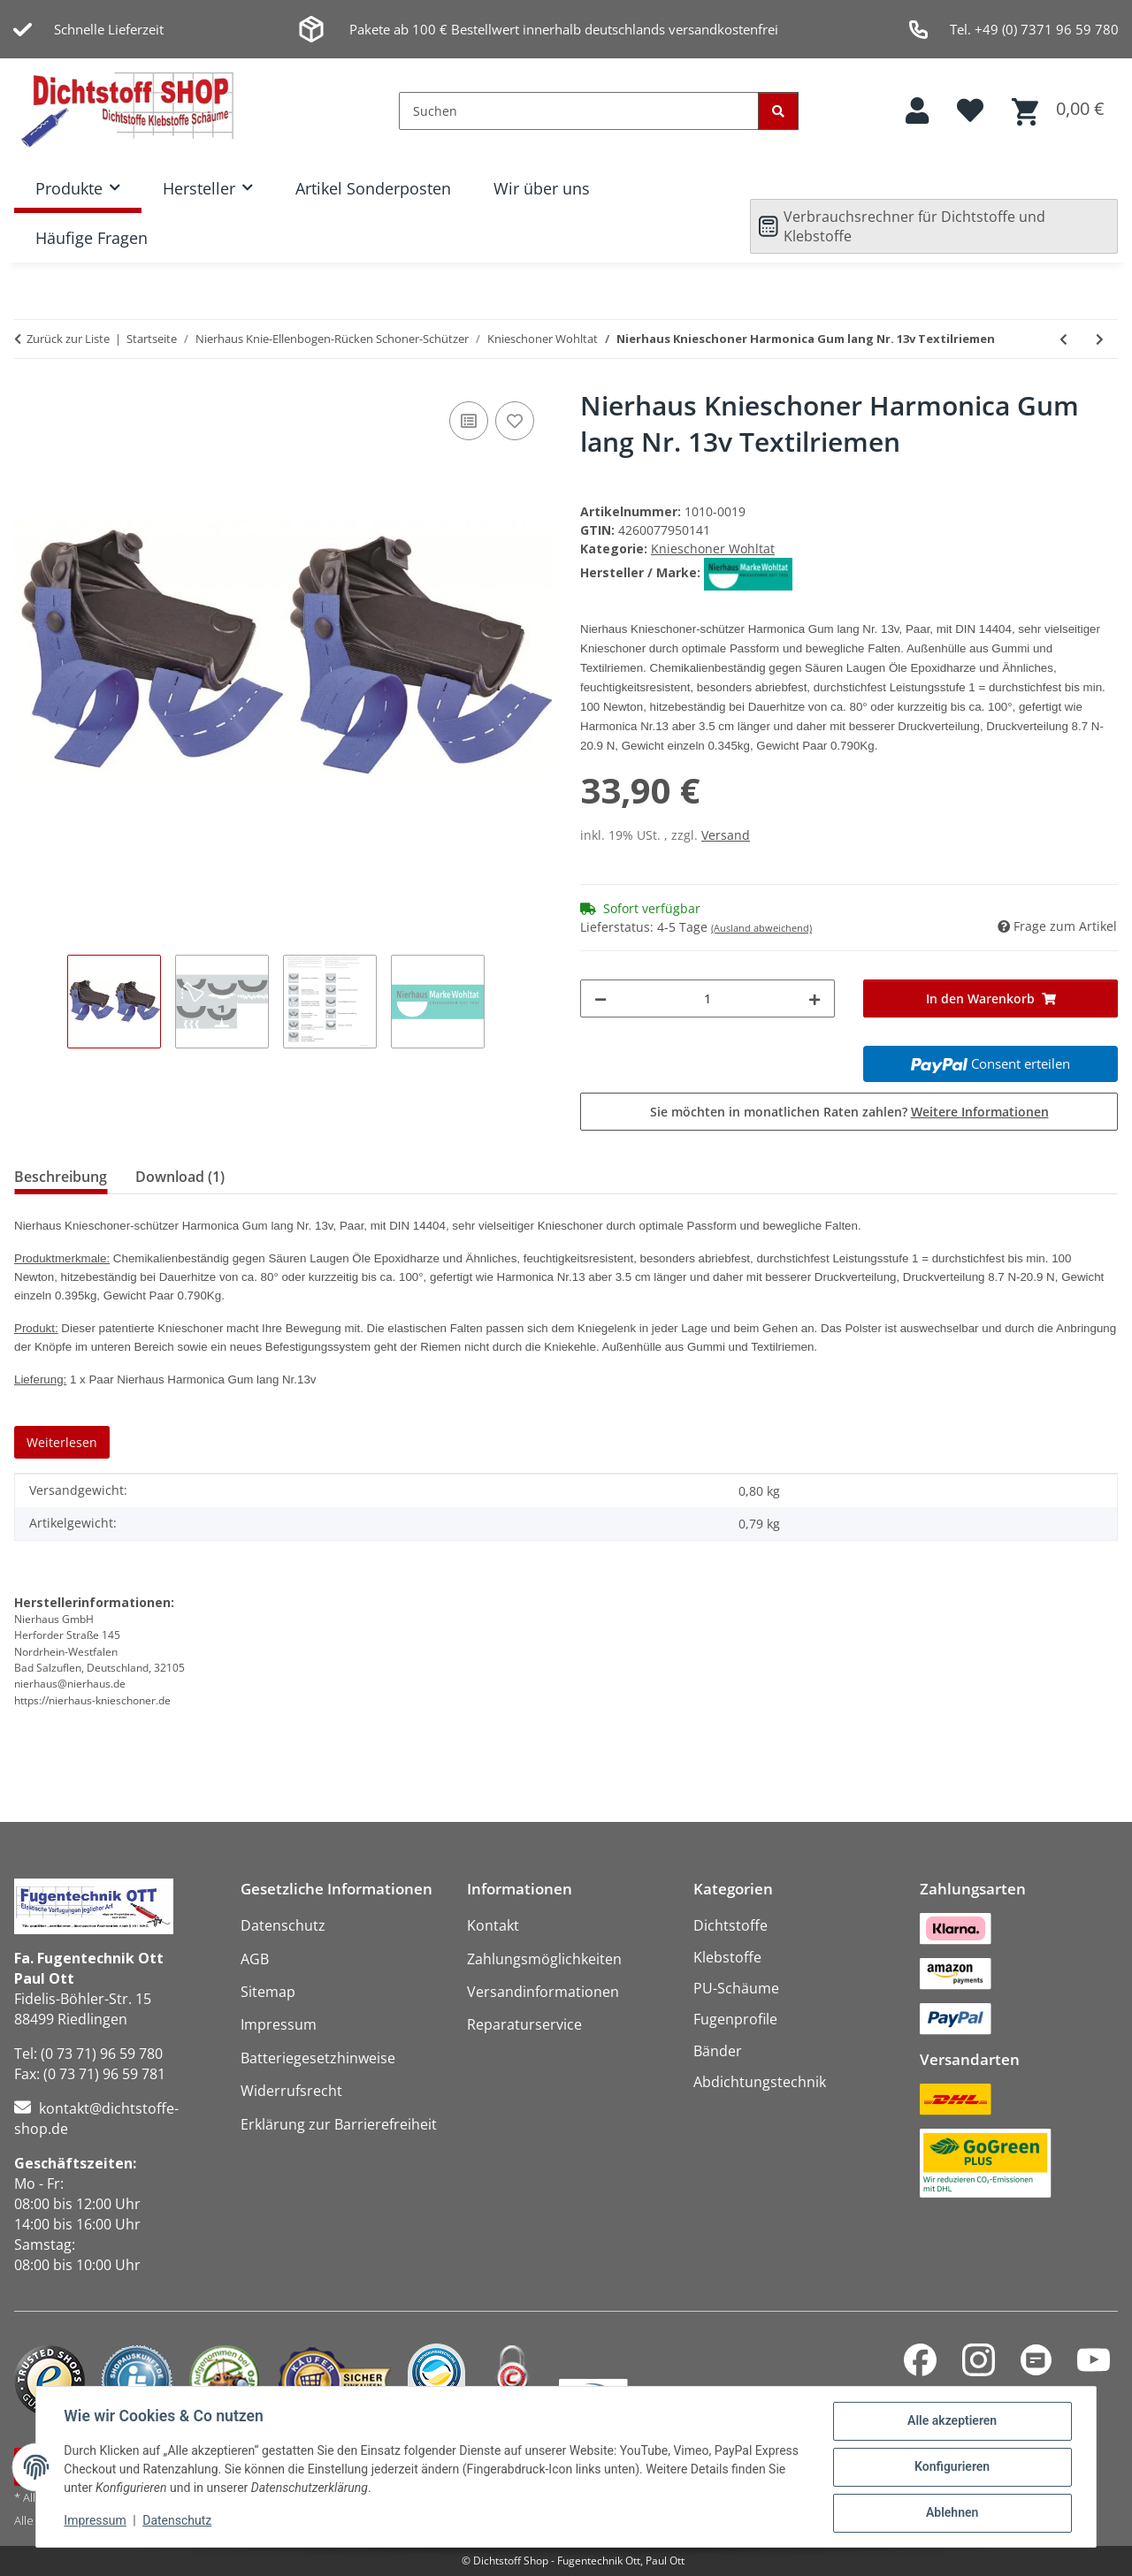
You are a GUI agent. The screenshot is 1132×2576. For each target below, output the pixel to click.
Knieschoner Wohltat (713, 548)
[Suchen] (579, 111)
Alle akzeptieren (951, 2421)
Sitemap (268, 1991)
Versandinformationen (543, 1991)
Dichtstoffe (730, 1925)
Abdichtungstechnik (759, 2082)
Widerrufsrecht (291, 2090)
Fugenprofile (735, 2019)
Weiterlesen (62, 1442)
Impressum (95, 2521)
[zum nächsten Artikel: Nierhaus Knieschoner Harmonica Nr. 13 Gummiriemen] (1100, 339)
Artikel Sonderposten (373, 188)
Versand (725, 835)
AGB (255, 1959)
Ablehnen (951, 2513)
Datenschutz (177, 2521)
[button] (917, 111)
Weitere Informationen (980, 1111)
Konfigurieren (951, 2467)
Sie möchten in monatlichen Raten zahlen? (849, 1111)
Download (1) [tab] (180, 1176)
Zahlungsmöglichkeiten (544, 1959)
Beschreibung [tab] (60, 1176)
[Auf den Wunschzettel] (514, 420)
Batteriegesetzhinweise (318, 2058)
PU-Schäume (736, 1988)
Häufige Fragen (91, 237)
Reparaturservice (524, 2024)
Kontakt (493, 1925)
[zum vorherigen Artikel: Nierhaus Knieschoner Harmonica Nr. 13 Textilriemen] (1063, 339)
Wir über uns (541, 188)
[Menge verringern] (600, 998)
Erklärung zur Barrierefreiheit (339, 2124)
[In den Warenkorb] (990, 998)
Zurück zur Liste (68, 339)
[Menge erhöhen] (814, 998)
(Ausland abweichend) (761, 927)
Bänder (717, 2051)
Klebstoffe (727, 1957)
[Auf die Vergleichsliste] (468, 420)
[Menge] (707, 998)
